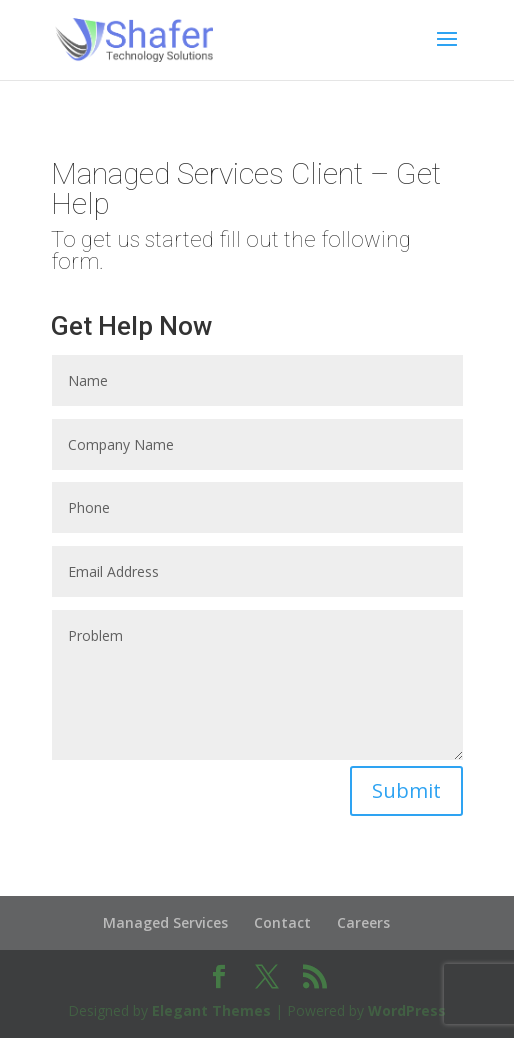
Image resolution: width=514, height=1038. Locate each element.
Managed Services (165, 922)
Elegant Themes (211, 1010)
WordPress (407, 1010)
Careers (363, 922)
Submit (406, 790)
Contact (282, 922)
